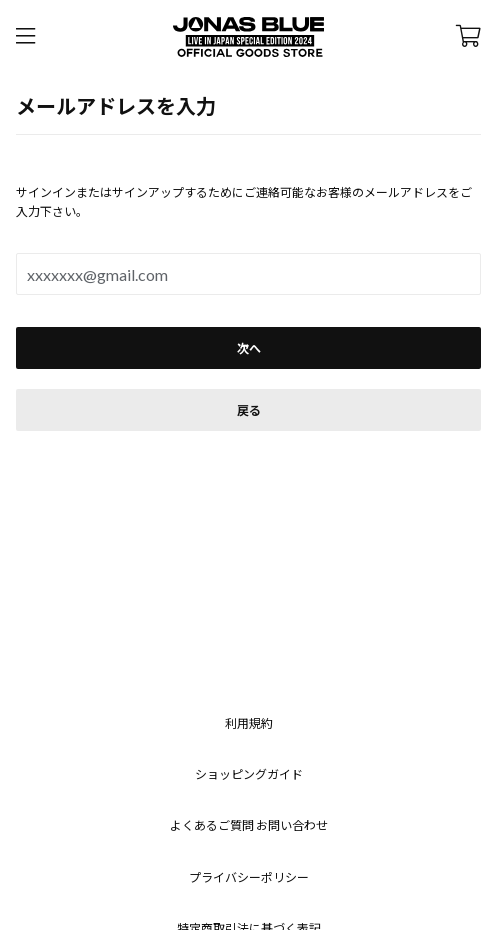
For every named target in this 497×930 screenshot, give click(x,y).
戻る (249, 410)
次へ (249, 348)
